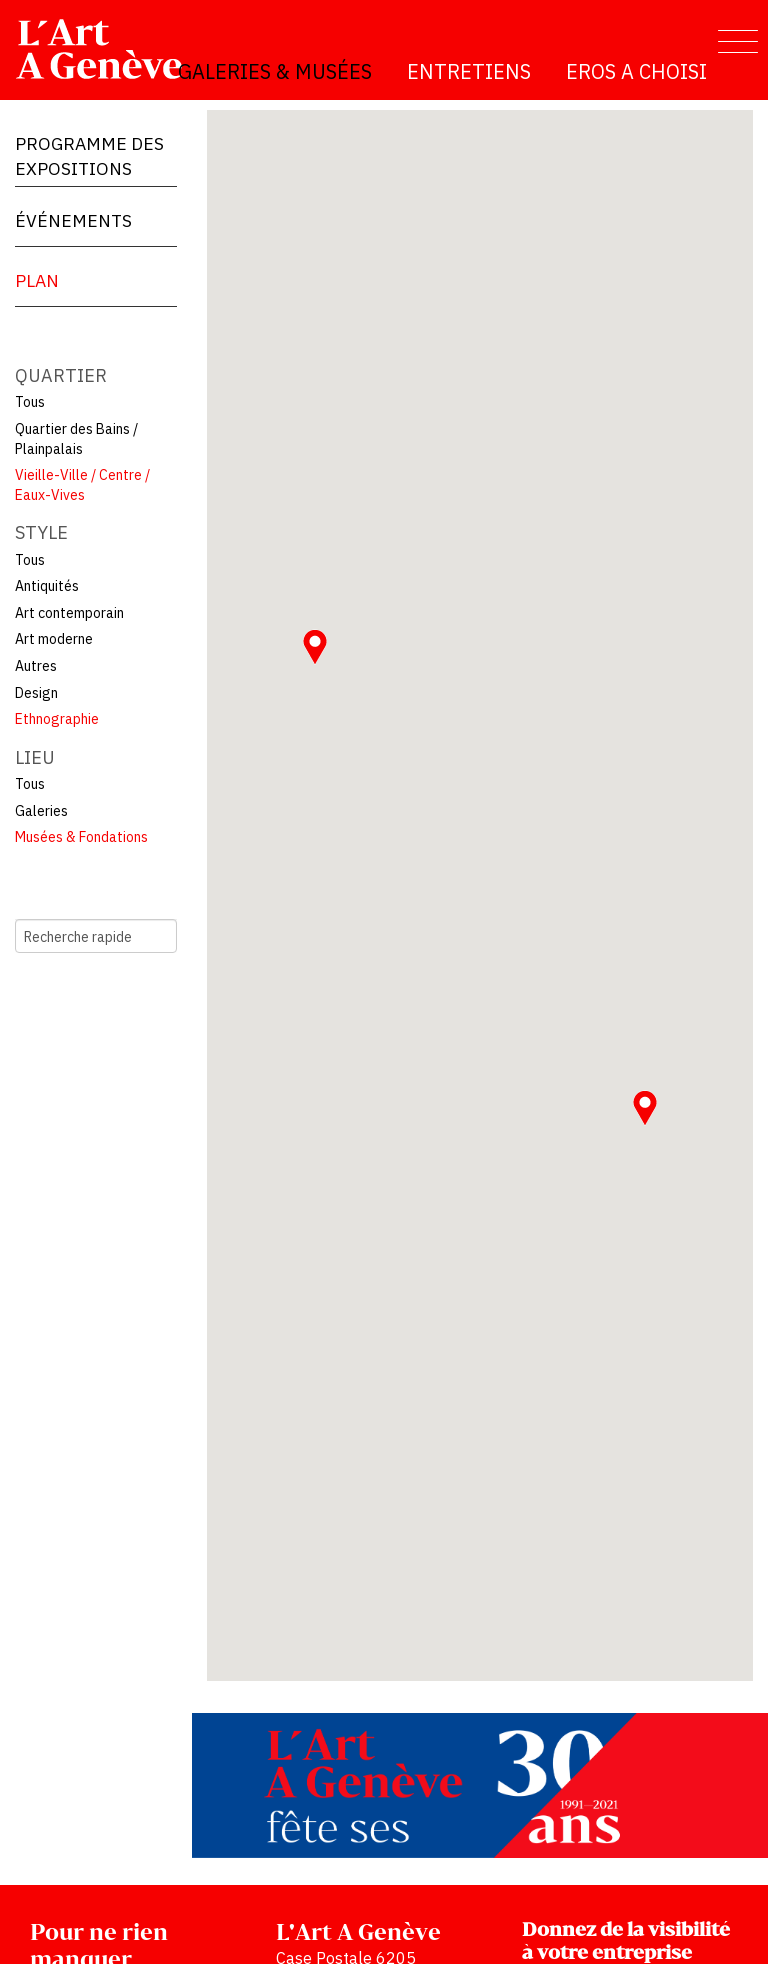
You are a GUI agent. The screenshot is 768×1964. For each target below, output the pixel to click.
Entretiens (469, 71)
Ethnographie (57, 719)
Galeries (41, 811)
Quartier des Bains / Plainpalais (76, 439)
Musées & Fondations (81, 837)
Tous (30, 402)
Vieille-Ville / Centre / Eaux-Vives (82, 485)
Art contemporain (69, 613)
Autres (36, 666)
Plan (37, 280)
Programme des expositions (89, 156)
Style (41, 532)
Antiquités (47, 586)
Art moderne (54, 639)
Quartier (61, 375)
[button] (645, 1108)
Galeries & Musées (275, 71)
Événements (73, 220)
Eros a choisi (636, 71)
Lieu (35, 757)
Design (36, 693)
